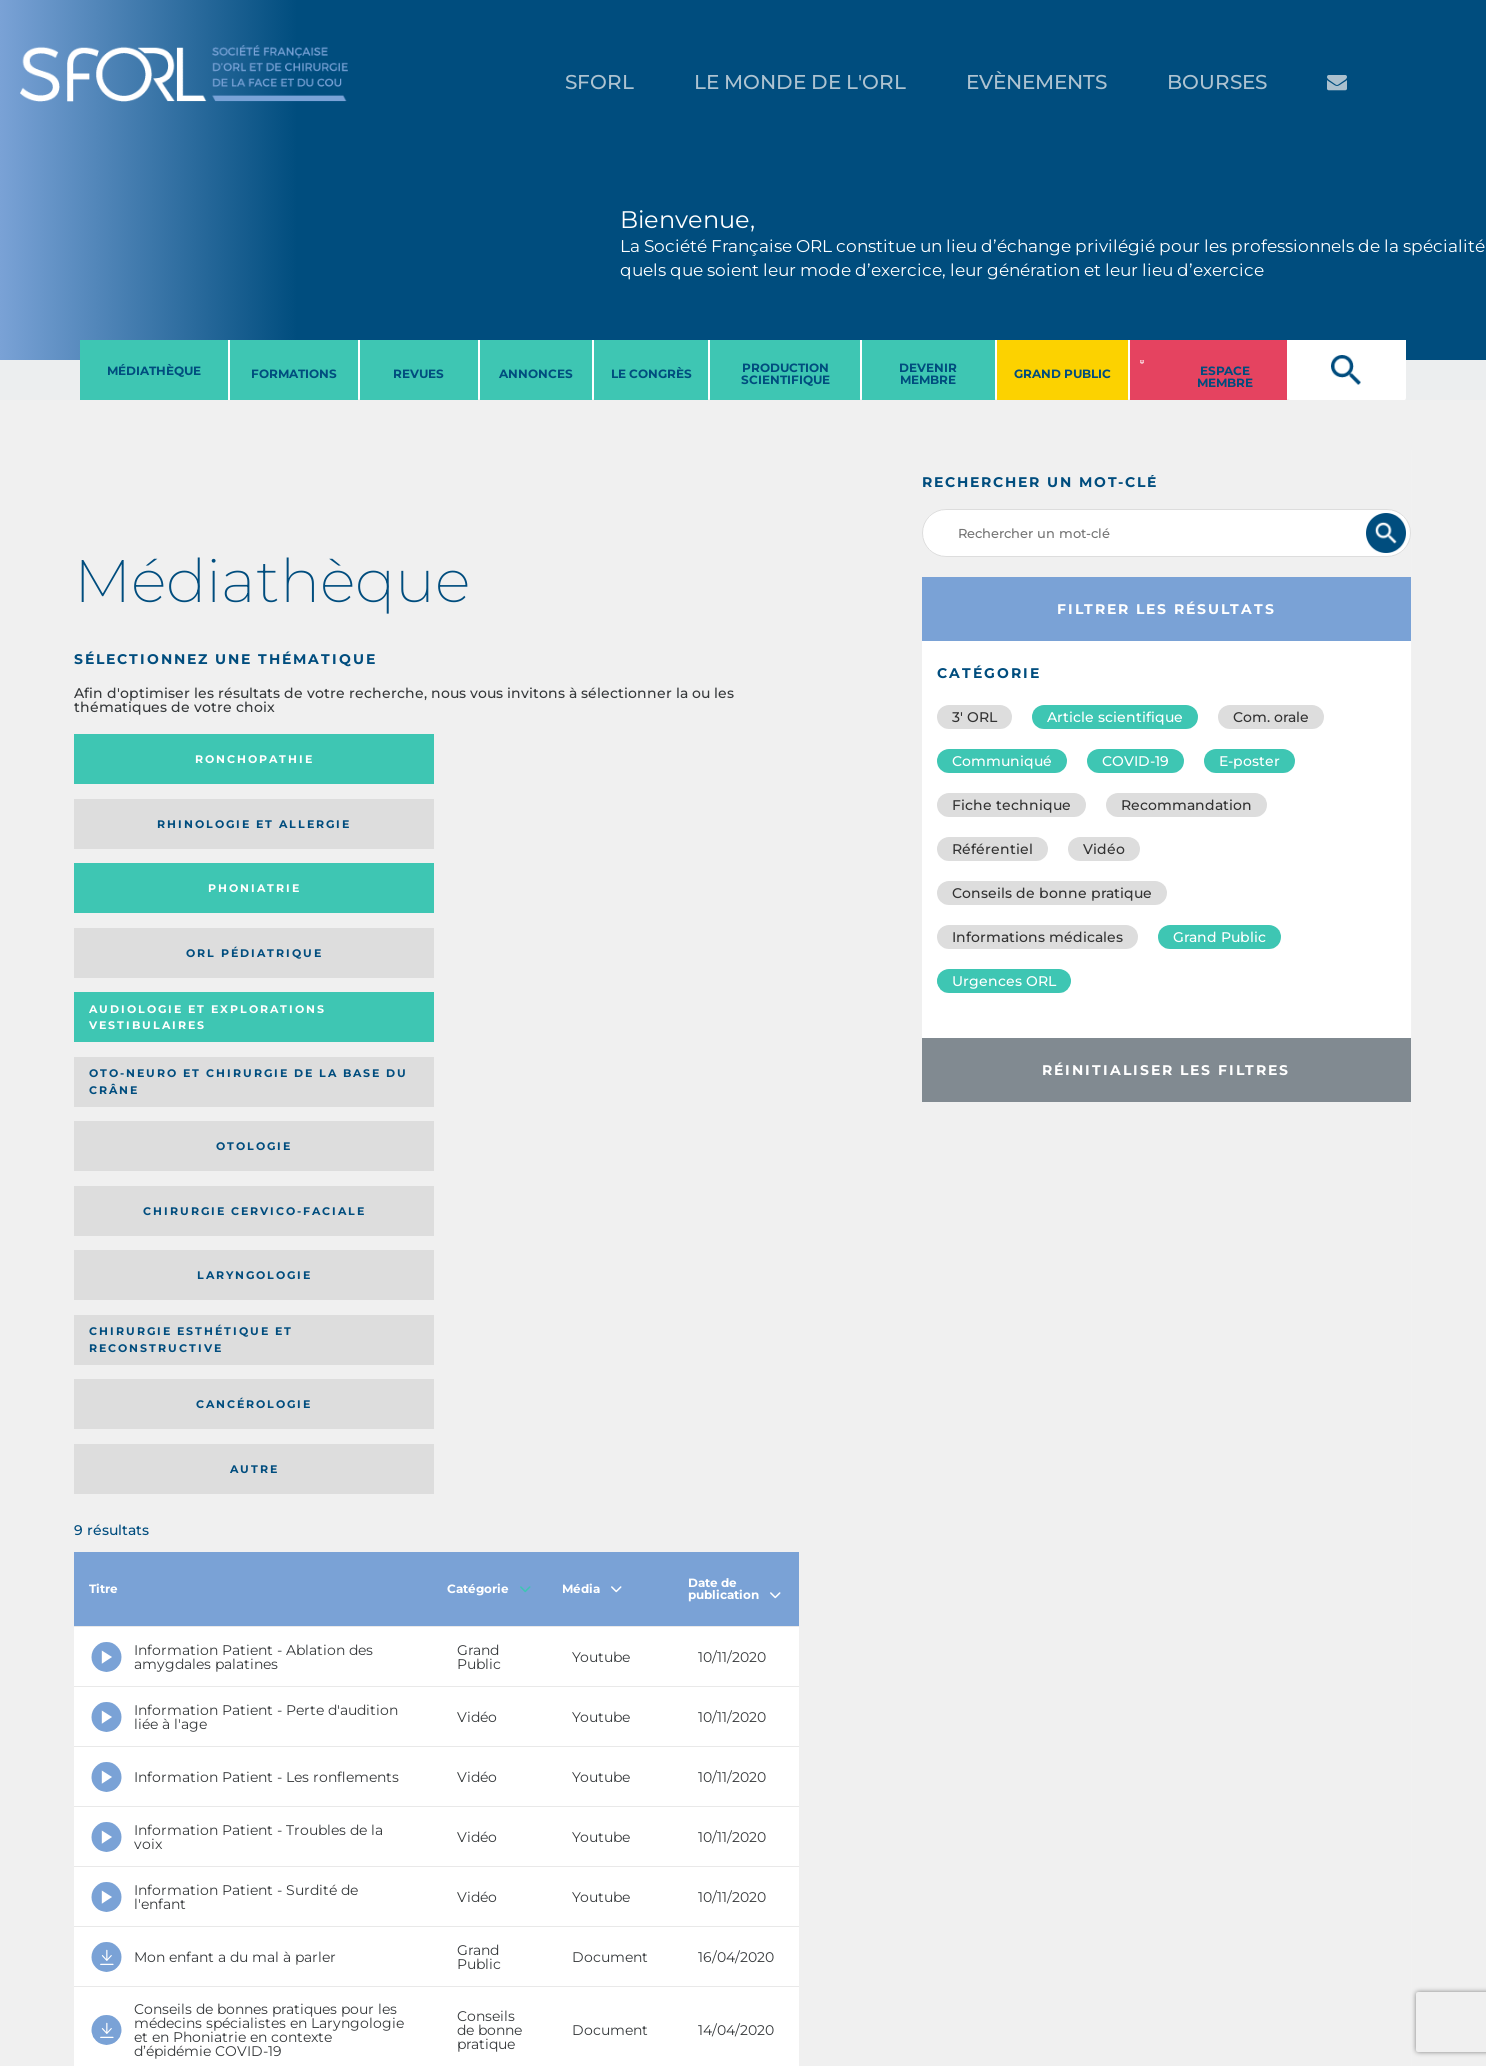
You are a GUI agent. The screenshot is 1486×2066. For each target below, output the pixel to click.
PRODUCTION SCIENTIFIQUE (785, 373)
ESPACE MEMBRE (1225, 376)
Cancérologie (520, 908)
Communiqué (1002, 761)
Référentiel (992, 849)
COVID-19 (1135, 761)
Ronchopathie (157, 759)
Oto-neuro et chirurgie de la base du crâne (337, 830)
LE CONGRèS (651, 373)
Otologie (520, 830)
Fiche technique (1011, 805)
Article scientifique (1115, 717)
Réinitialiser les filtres (1166, 1070)
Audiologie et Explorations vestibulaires (147, 830)
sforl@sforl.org (371, 1943)
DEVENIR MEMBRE (928, 373)
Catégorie (489, 1035)
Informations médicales (1037, 937)
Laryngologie (157, 908)
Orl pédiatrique (684, 759)
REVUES (418, 373)
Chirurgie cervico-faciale (700, 830)
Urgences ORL (1004, 981)
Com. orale (1271, 717)
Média (592, 1035)
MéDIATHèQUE (154, 370)
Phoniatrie (520, 759)
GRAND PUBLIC (1062, 373)
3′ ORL (974, 717)
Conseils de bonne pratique (1052, 893)
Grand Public (1219, 937)
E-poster (1249, 761)
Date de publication (734, 1035)
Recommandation (1186, 805)
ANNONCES (536, 373)
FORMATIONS (294, 373)
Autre (701, 908)
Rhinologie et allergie (329, 759)
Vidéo (1104, 849)
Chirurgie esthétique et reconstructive (338, 908)
